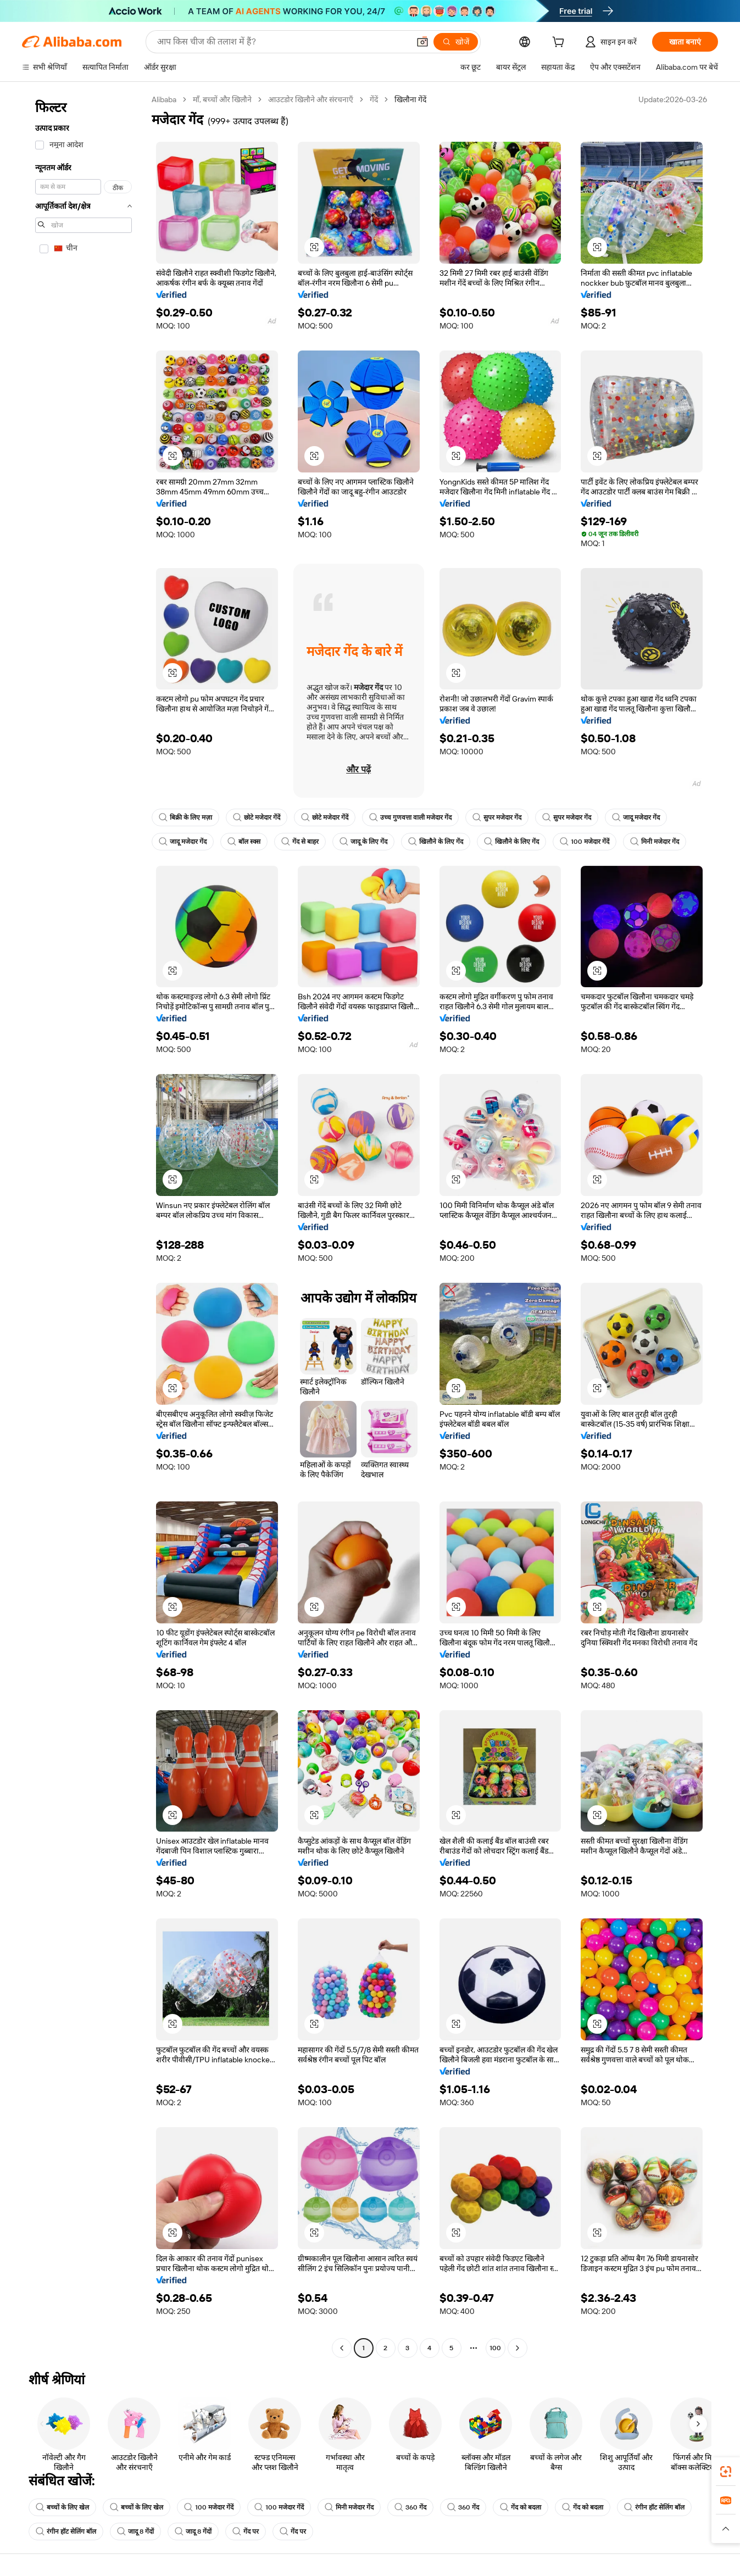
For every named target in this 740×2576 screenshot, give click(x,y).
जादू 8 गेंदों (135, 2531)
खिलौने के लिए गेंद (435, 841)
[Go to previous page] (342, 2348)
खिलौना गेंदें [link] (410, 99)
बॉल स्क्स (243, 841)
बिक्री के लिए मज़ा (185, 817)
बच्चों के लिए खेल (62, 2507)
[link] (725, 2471)
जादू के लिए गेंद (363, 841)
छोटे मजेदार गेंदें (256, 817)
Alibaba (164, 99)
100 (495, 2348)
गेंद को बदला (520, 2507)
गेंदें (374, 99)
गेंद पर (245, 2531)
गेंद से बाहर (300, 841)
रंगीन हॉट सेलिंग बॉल (654, 2507)
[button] (422, 41)
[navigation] (83, 1225)
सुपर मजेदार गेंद (496, 817)
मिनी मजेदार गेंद (654, 841)
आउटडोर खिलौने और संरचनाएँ (310, 99)
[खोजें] (455, 42)
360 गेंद (410, 2507)
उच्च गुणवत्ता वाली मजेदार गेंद (410, 817)
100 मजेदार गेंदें (584, 841)
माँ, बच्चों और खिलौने (222, 99)
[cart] (560, 43)
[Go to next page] (517, 2348)
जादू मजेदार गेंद (636, 817)
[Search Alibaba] (282, 42)
